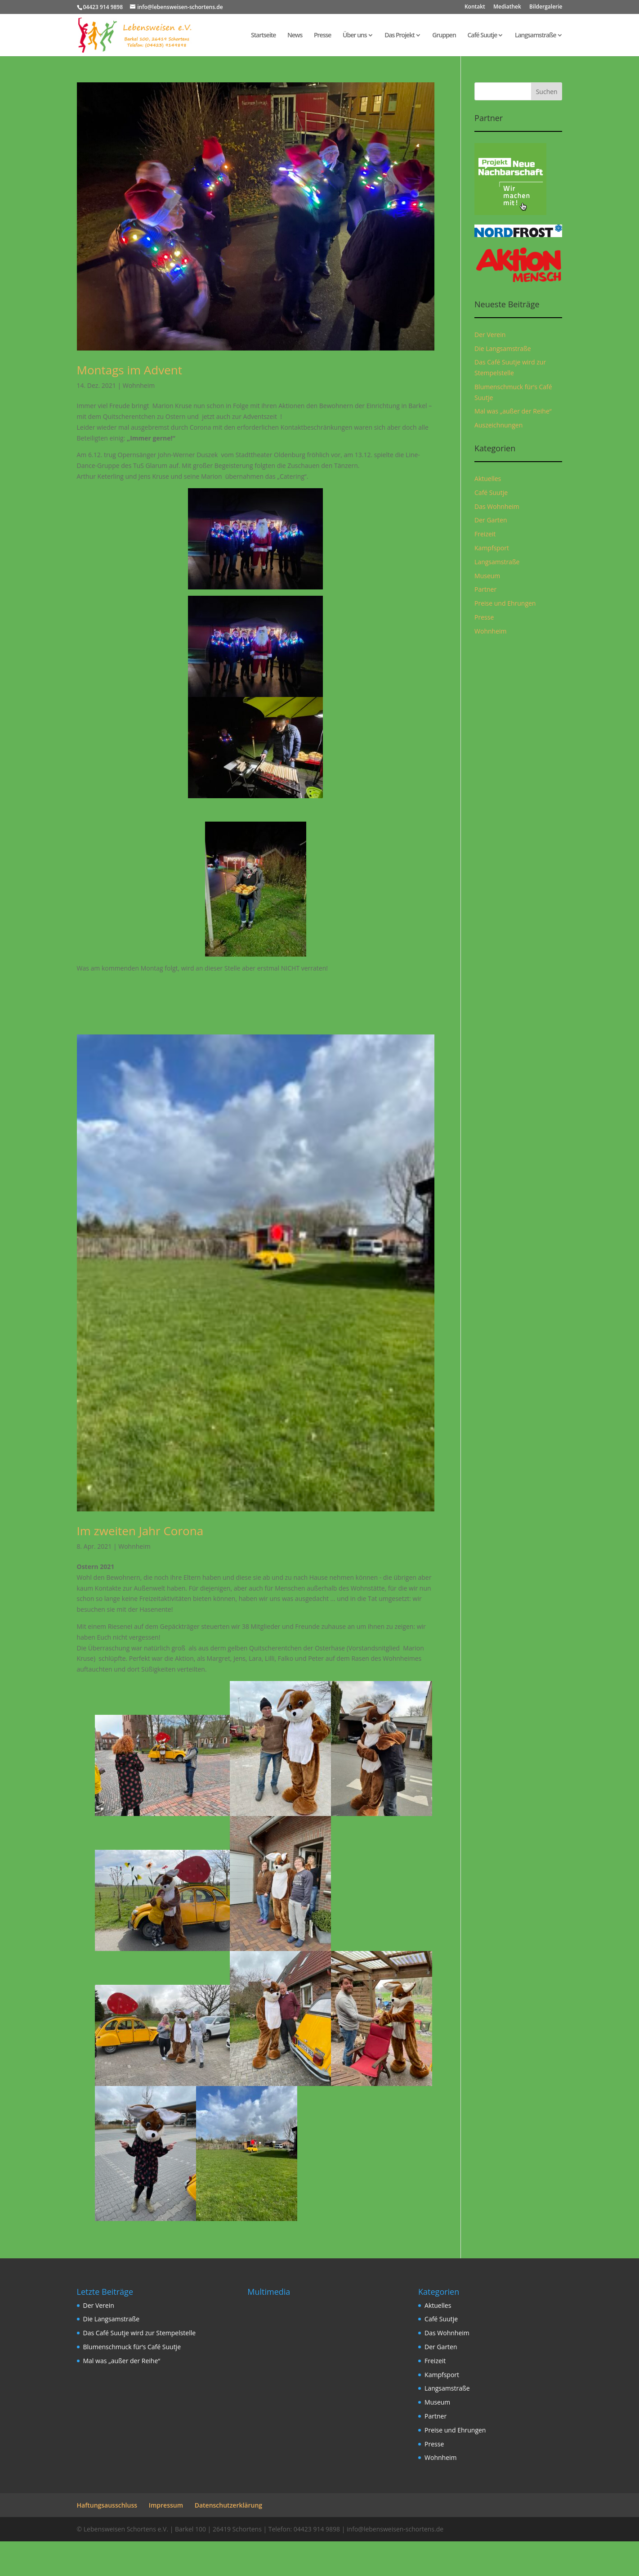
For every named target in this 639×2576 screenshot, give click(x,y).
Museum (487, 575)
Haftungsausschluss (107, 2505)
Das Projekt (399, 35)
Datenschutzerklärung (228, 2505)
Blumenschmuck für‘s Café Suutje (132, 2346)
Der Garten (490, 520)
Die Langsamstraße (502, 348)
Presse (322, 35)
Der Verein (489, 334)
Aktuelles (487, 478)
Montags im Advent (129, 370)
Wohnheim (139, 385)
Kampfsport (491, 548)
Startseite (263, 35)
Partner (485, 589)
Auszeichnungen (498, 425)
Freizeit (485, 534)
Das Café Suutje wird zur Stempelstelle (139, 2333)
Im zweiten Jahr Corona (140, 1531)
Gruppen (444, 35)
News (294, 35)
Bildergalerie (545, 7)
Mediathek (507, 7)
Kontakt (475, 7)
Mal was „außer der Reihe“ (513, 411)
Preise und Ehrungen (505, 603)
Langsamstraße (535, 35)
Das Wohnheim (496, 506)
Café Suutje (482, 35)
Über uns (354, 35)
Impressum (166, 2505)
